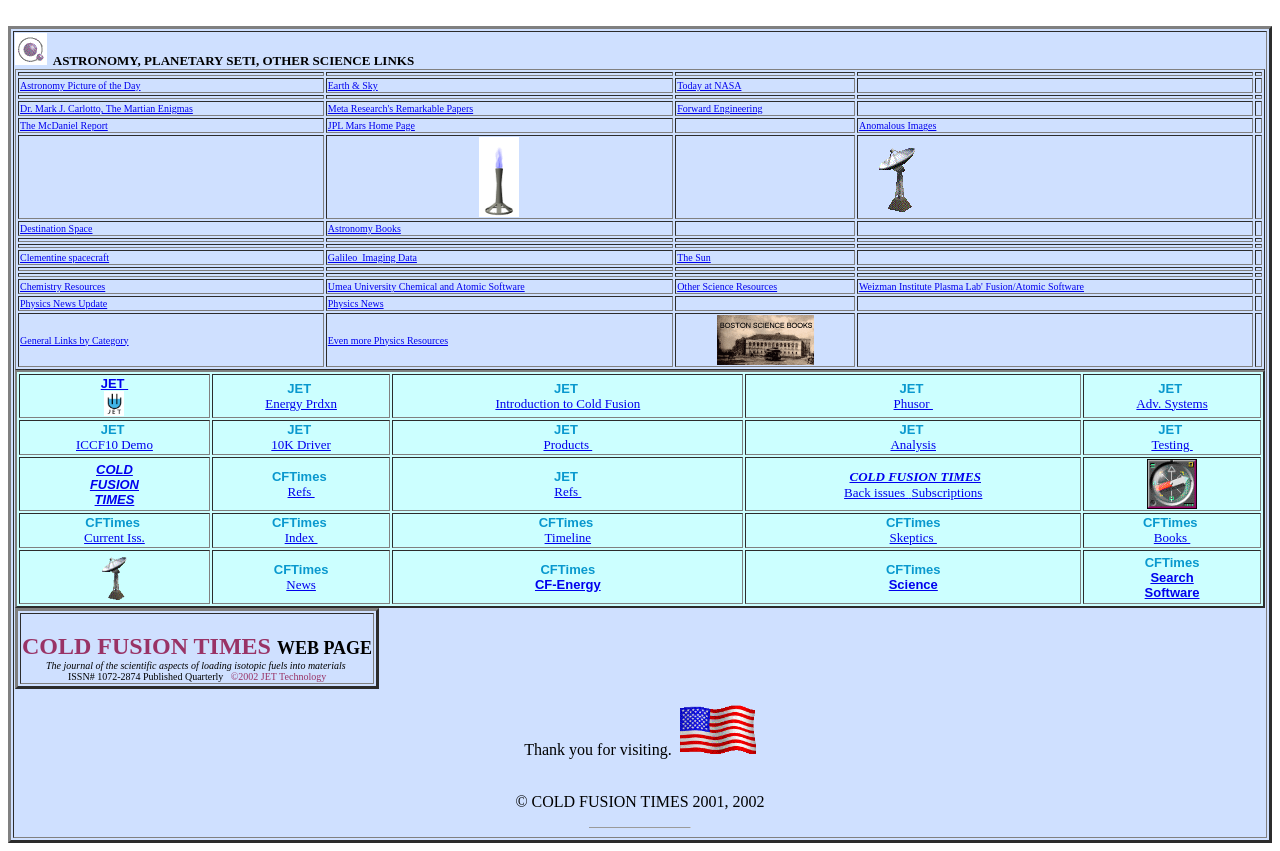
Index (301, 537)
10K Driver (301, 444)
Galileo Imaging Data (372, 257)
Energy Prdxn (301, 403)
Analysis (913, 444)
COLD (114, 469)
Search (1171, 577)
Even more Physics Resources (388, 340)
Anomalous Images (898, 125)
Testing (1171, 444)
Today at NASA (709, 85)
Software (1172, 592)
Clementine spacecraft (64, 257)
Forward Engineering (719, 108)
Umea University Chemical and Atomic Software (426, 286)
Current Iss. (114, 537)
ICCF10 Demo (114, 444)
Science (913, 584)
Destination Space (56, 228)
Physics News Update (63, 303)
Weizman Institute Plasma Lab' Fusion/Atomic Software (971, 286)
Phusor (913, 403)
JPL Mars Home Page (371, 125)
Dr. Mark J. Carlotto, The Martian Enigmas (106, 108)
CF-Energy (568, 584)
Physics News (356, 303)
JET (114, 383)
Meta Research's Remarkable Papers (400, 108)
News (301, 584)
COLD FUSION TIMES (915, 476)
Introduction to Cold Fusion (567, 403)
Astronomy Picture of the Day (80, 85)
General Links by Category (74, 340)
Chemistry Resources (62, 286)
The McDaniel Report (64, 125)
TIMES (115, 499)
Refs (301, 491)
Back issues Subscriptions (913, 492)
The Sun (694, 257)
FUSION (114, 484)
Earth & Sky (353, 85)
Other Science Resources (727, 286)
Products (567, 444)
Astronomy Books (364, 228)
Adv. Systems (1171, 403)
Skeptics (913, 537)
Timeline (568, 537)
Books (1172, 537)
